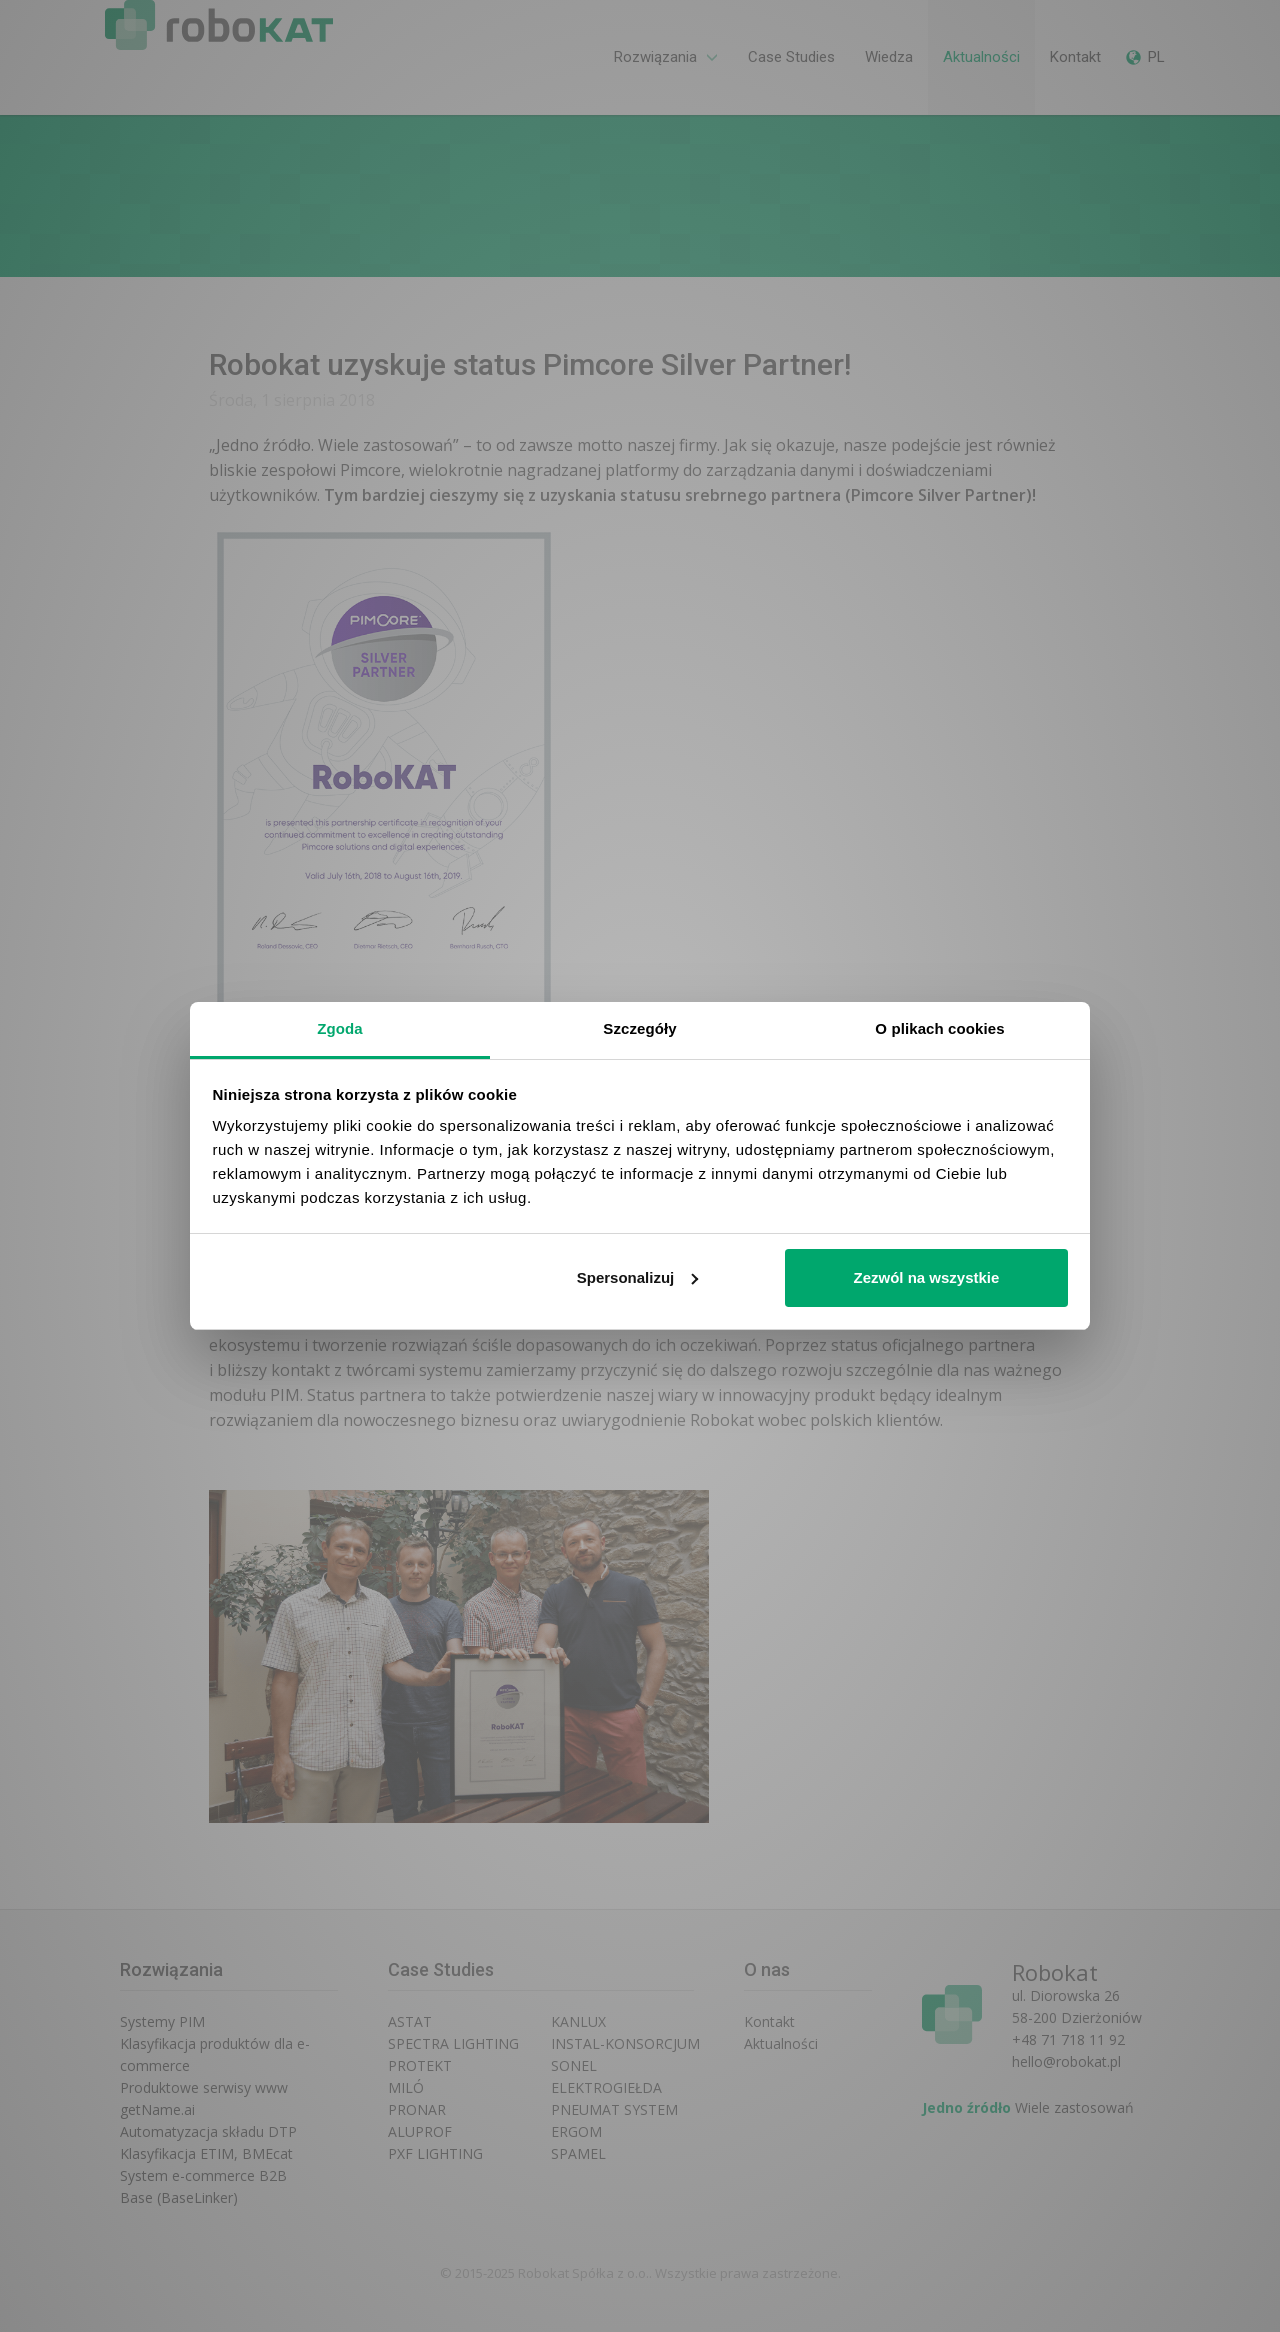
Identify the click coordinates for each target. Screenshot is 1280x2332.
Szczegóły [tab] (639, 1028)
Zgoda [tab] (340, 1028)
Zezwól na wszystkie (926, 1277)
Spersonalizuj (638, 1277)
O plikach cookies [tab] (939, 1028)
